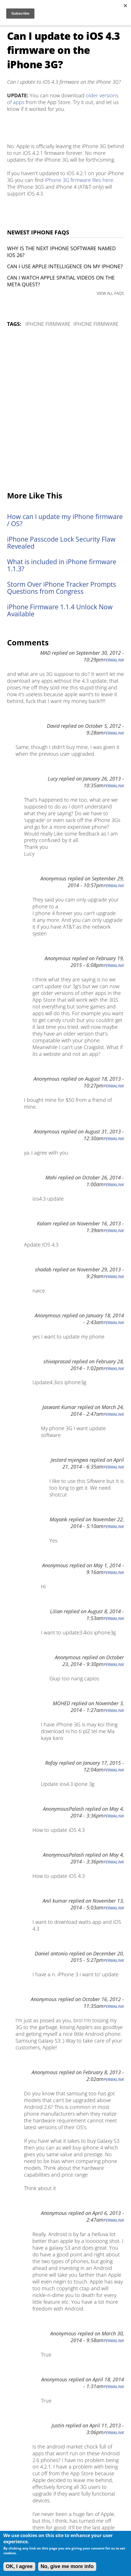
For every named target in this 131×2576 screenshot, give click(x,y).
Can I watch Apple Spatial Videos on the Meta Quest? (61, 281)
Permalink (114, 660)
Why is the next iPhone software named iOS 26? (61, 251)
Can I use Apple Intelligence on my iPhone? (65, 266)
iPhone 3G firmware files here (79, 180)
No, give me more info (67, 2566)
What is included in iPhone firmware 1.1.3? (61, 565)
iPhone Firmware (48, 323)
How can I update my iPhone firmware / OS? (65, 520)
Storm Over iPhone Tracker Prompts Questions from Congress (61, 588)
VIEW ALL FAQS (110, 293)
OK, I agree (19, 2566)
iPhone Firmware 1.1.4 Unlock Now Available (60, 610)
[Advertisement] (65, 409)
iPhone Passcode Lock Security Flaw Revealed (61, 543)
